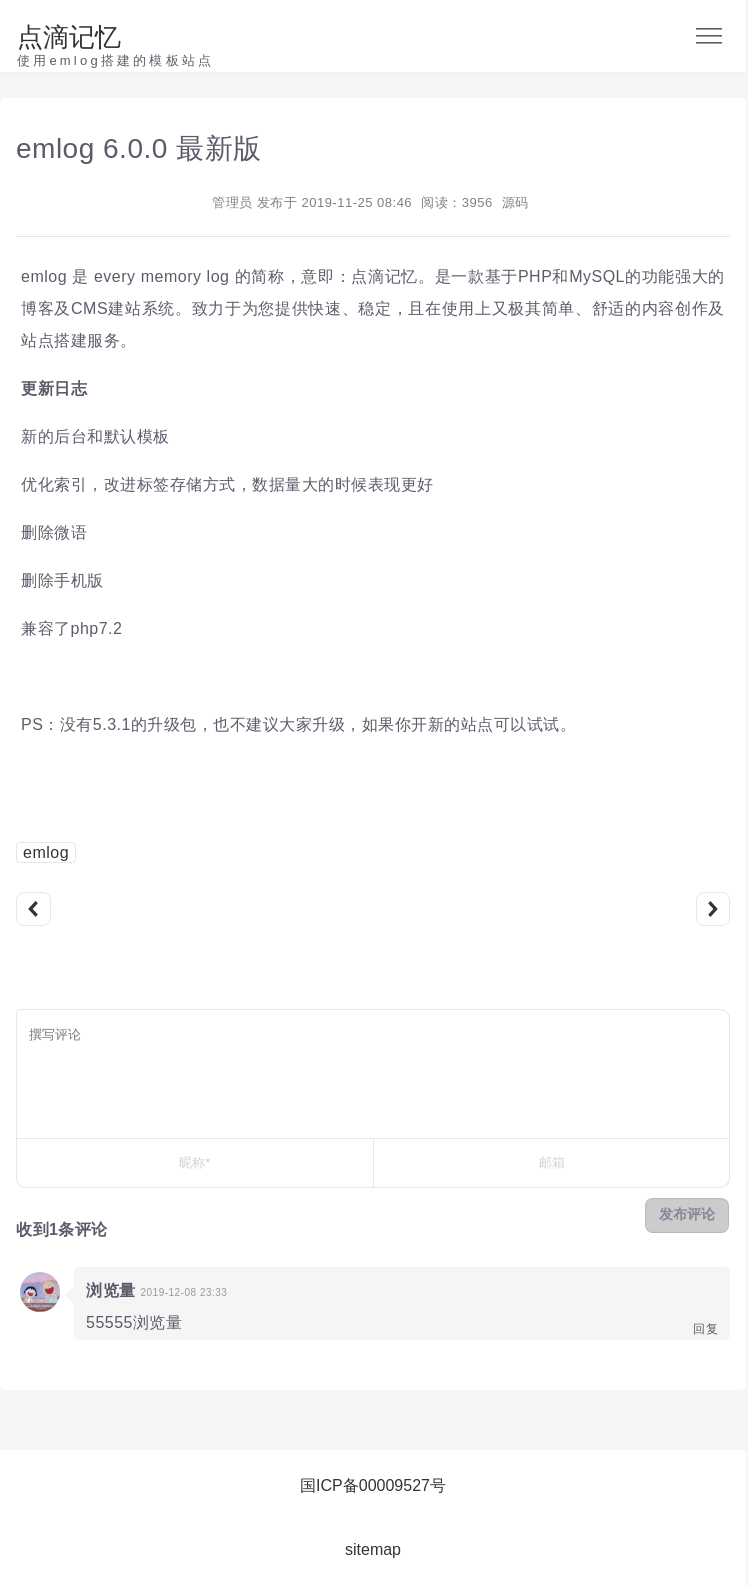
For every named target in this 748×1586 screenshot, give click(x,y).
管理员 (232, 202)
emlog (46, 852)
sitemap (373, 1549)
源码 (515, 202)
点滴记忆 (69, 37)
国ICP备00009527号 (373, 1485)
